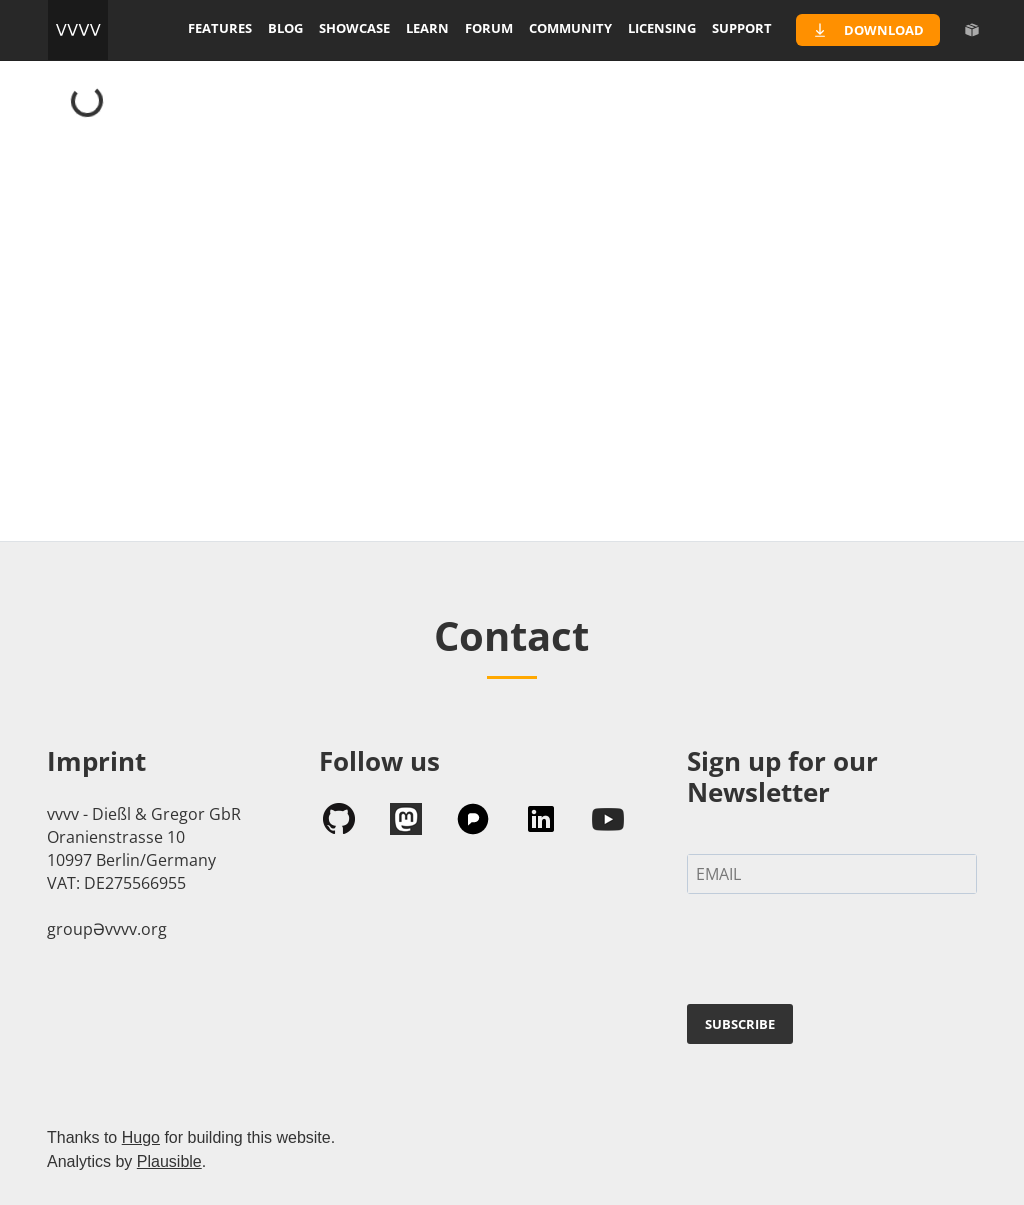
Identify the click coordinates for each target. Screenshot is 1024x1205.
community (570, 28)
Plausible (169, 1161)
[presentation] (839, 953)
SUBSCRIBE (740, 1024)
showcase (354, 28)
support (742, 28)
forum (489, 28)
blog (285, 28)
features (220, 28)
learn (427, 28)
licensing (662, 28)
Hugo (141, 1137)
